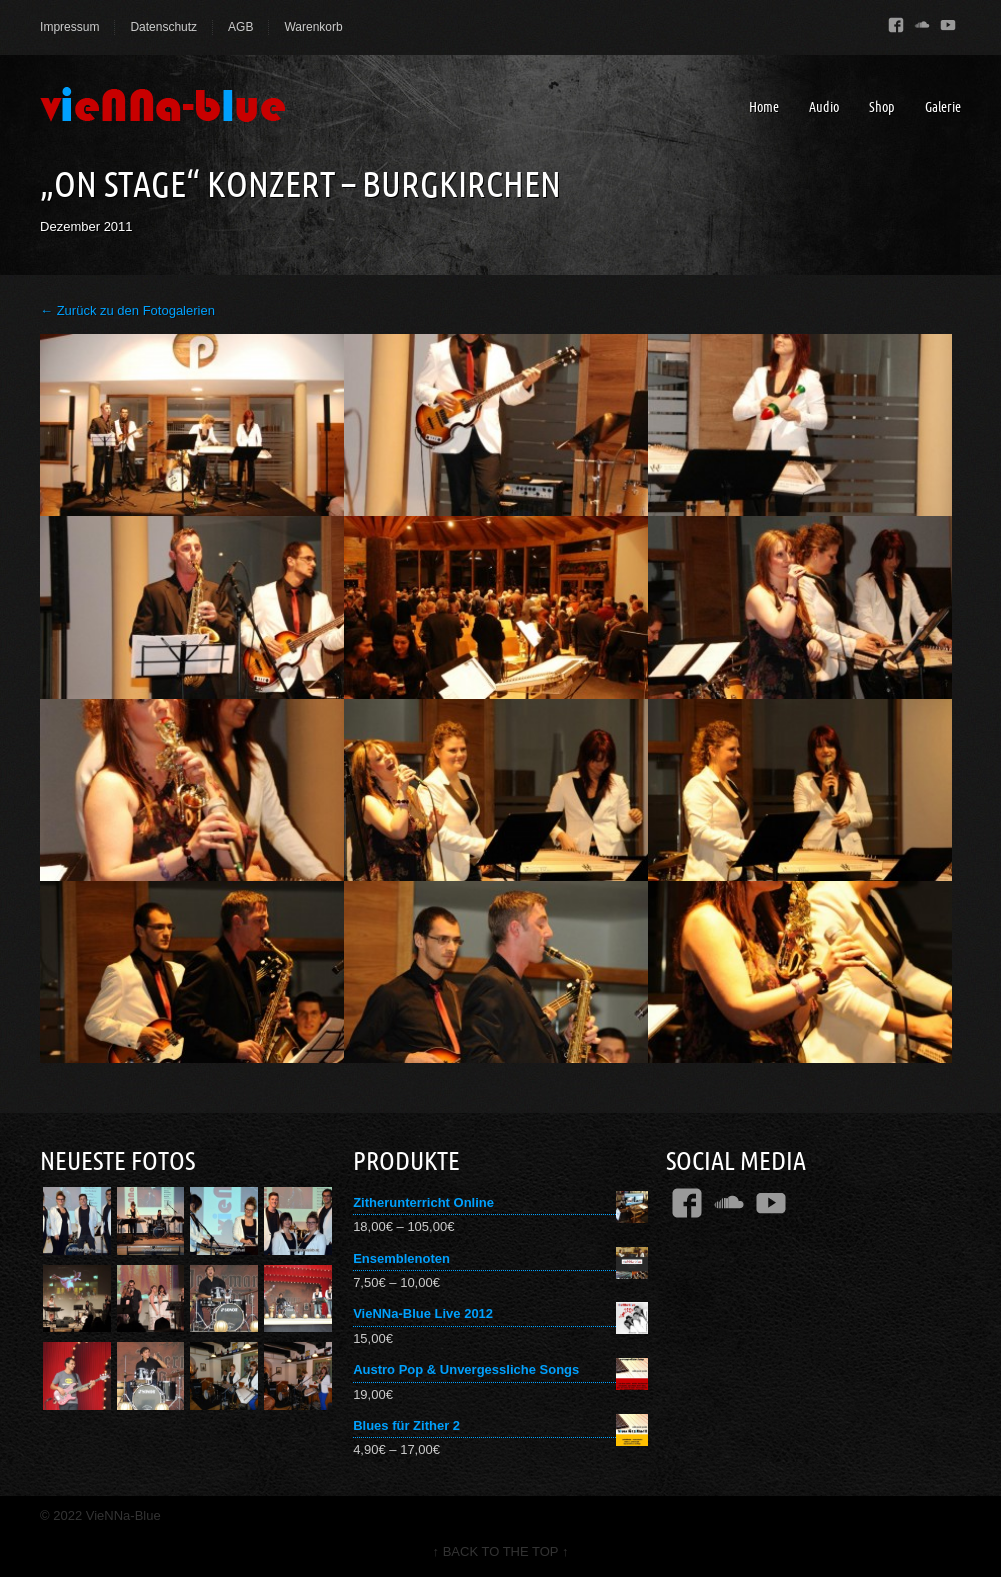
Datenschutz (163, 27)
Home (764, 107)
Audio (824, 107)
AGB (240, 27)
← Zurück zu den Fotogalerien (127, 310)
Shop (882, 107)
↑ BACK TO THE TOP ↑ (501, 1551)
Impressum (69, 27)
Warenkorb (313, 27)
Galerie (943, 107)
